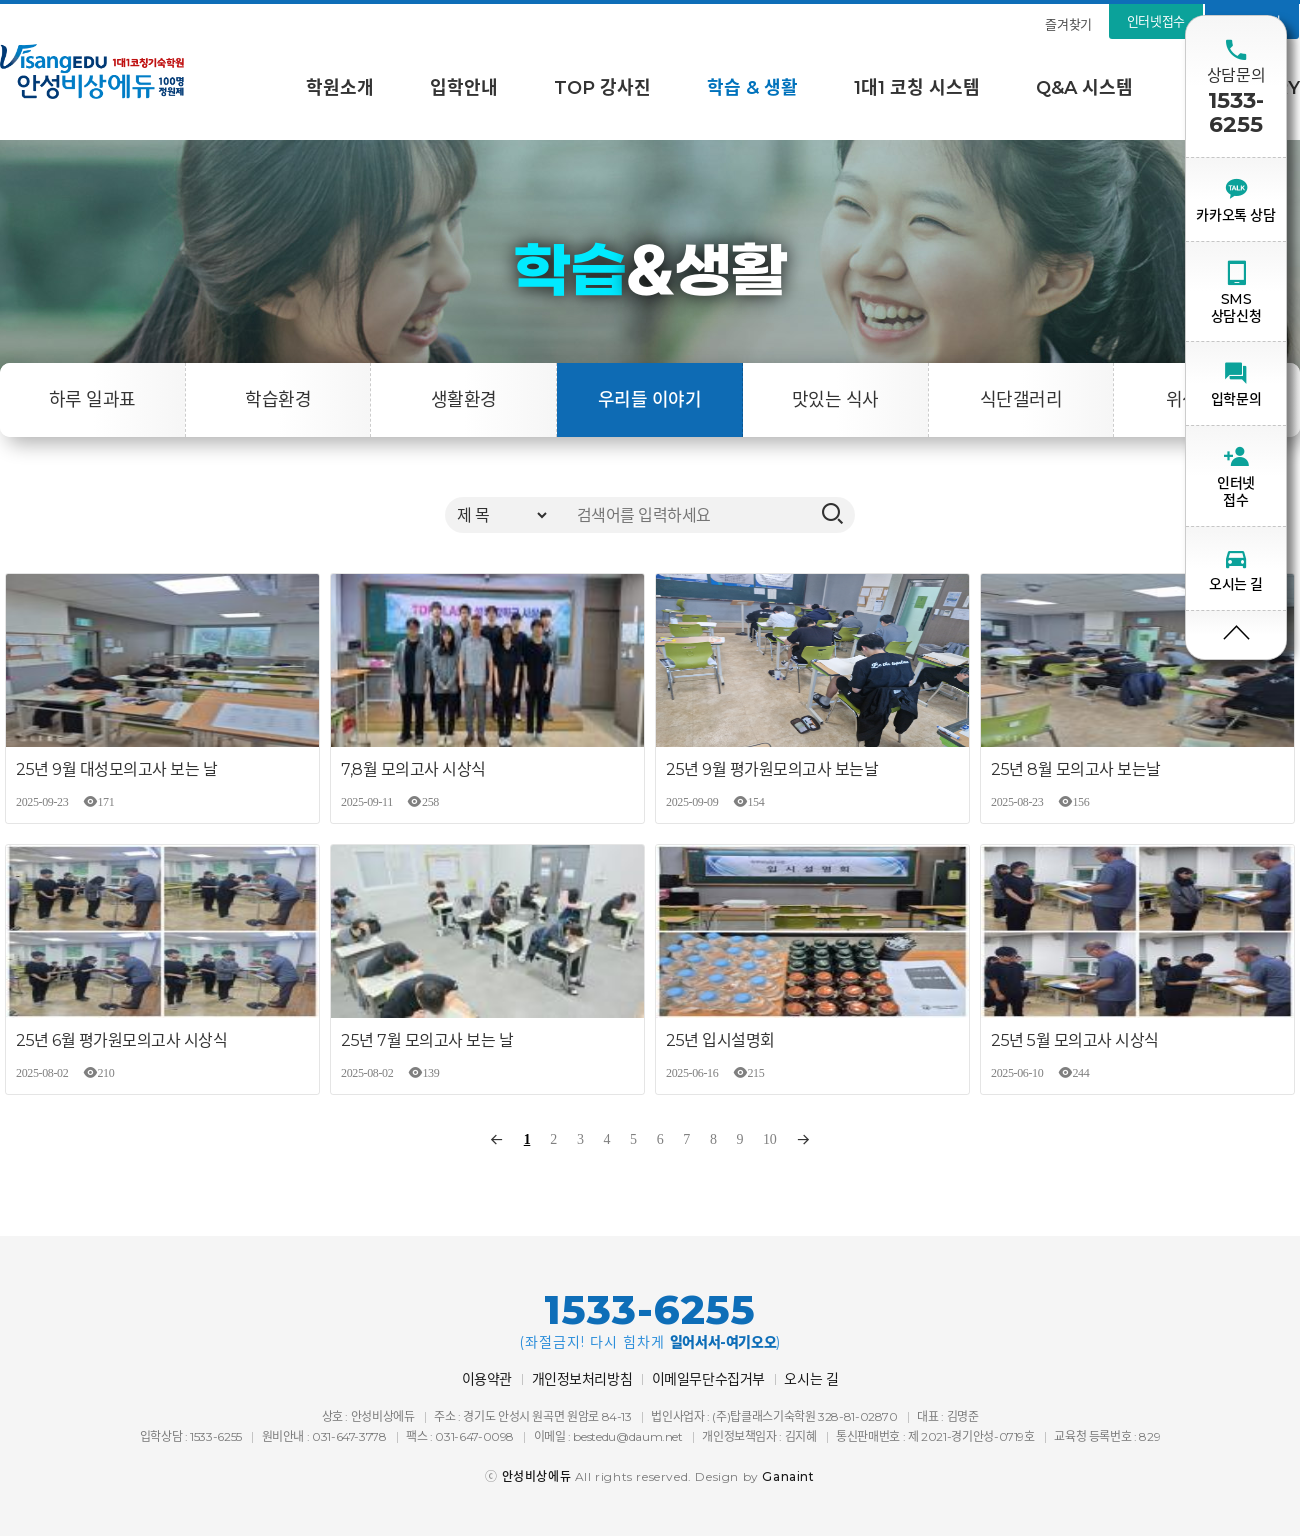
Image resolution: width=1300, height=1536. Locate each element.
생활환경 (464, 400)
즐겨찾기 (1068, 24)
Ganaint (788, 1476)
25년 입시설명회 (720, 1040)
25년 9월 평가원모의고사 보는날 (772, 769)
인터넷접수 (1156, 21)
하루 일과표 (92, 400)
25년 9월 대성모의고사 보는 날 (116, 769)
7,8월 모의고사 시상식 (413, 769)
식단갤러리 (1021, 400)
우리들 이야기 (649, 400)
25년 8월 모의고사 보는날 (1076, 769)
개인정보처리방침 (582, 1379)
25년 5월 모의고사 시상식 (1075, 1040)
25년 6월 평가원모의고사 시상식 (121, 1040)
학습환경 (278, 400)
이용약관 (487, 1379)
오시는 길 (811, 1379)
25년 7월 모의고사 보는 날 (427, 1040)
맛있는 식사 (835, 400)
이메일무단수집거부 (708, 1379)
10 (769, 1139)
